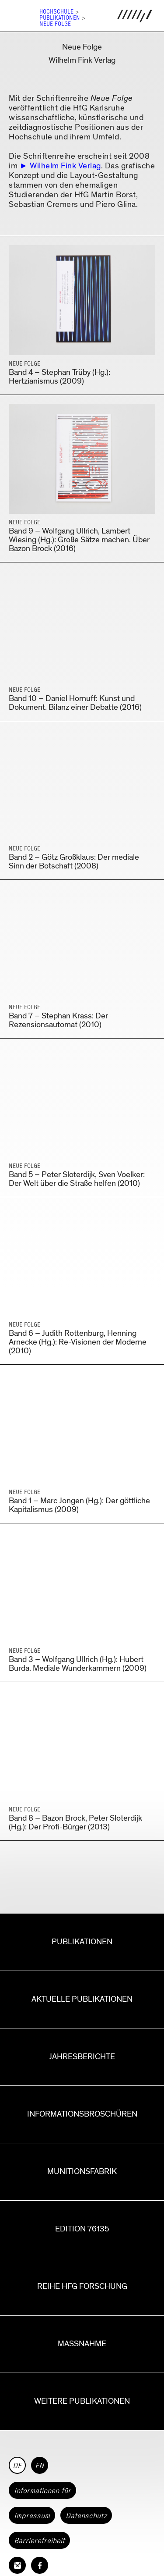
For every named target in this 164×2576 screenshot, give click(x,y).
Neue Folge (55, 24)
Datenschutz (86, 2515)
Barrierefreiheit (39, 2540)
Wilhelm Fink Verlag (65, 165)
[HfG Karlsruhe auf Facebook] (39, 2565)
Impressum (32, 2515)
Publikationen (59, 17)
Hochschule (56, 11)
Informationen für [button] (42, 2490)
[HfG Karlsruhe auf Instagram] (17, 2565)
